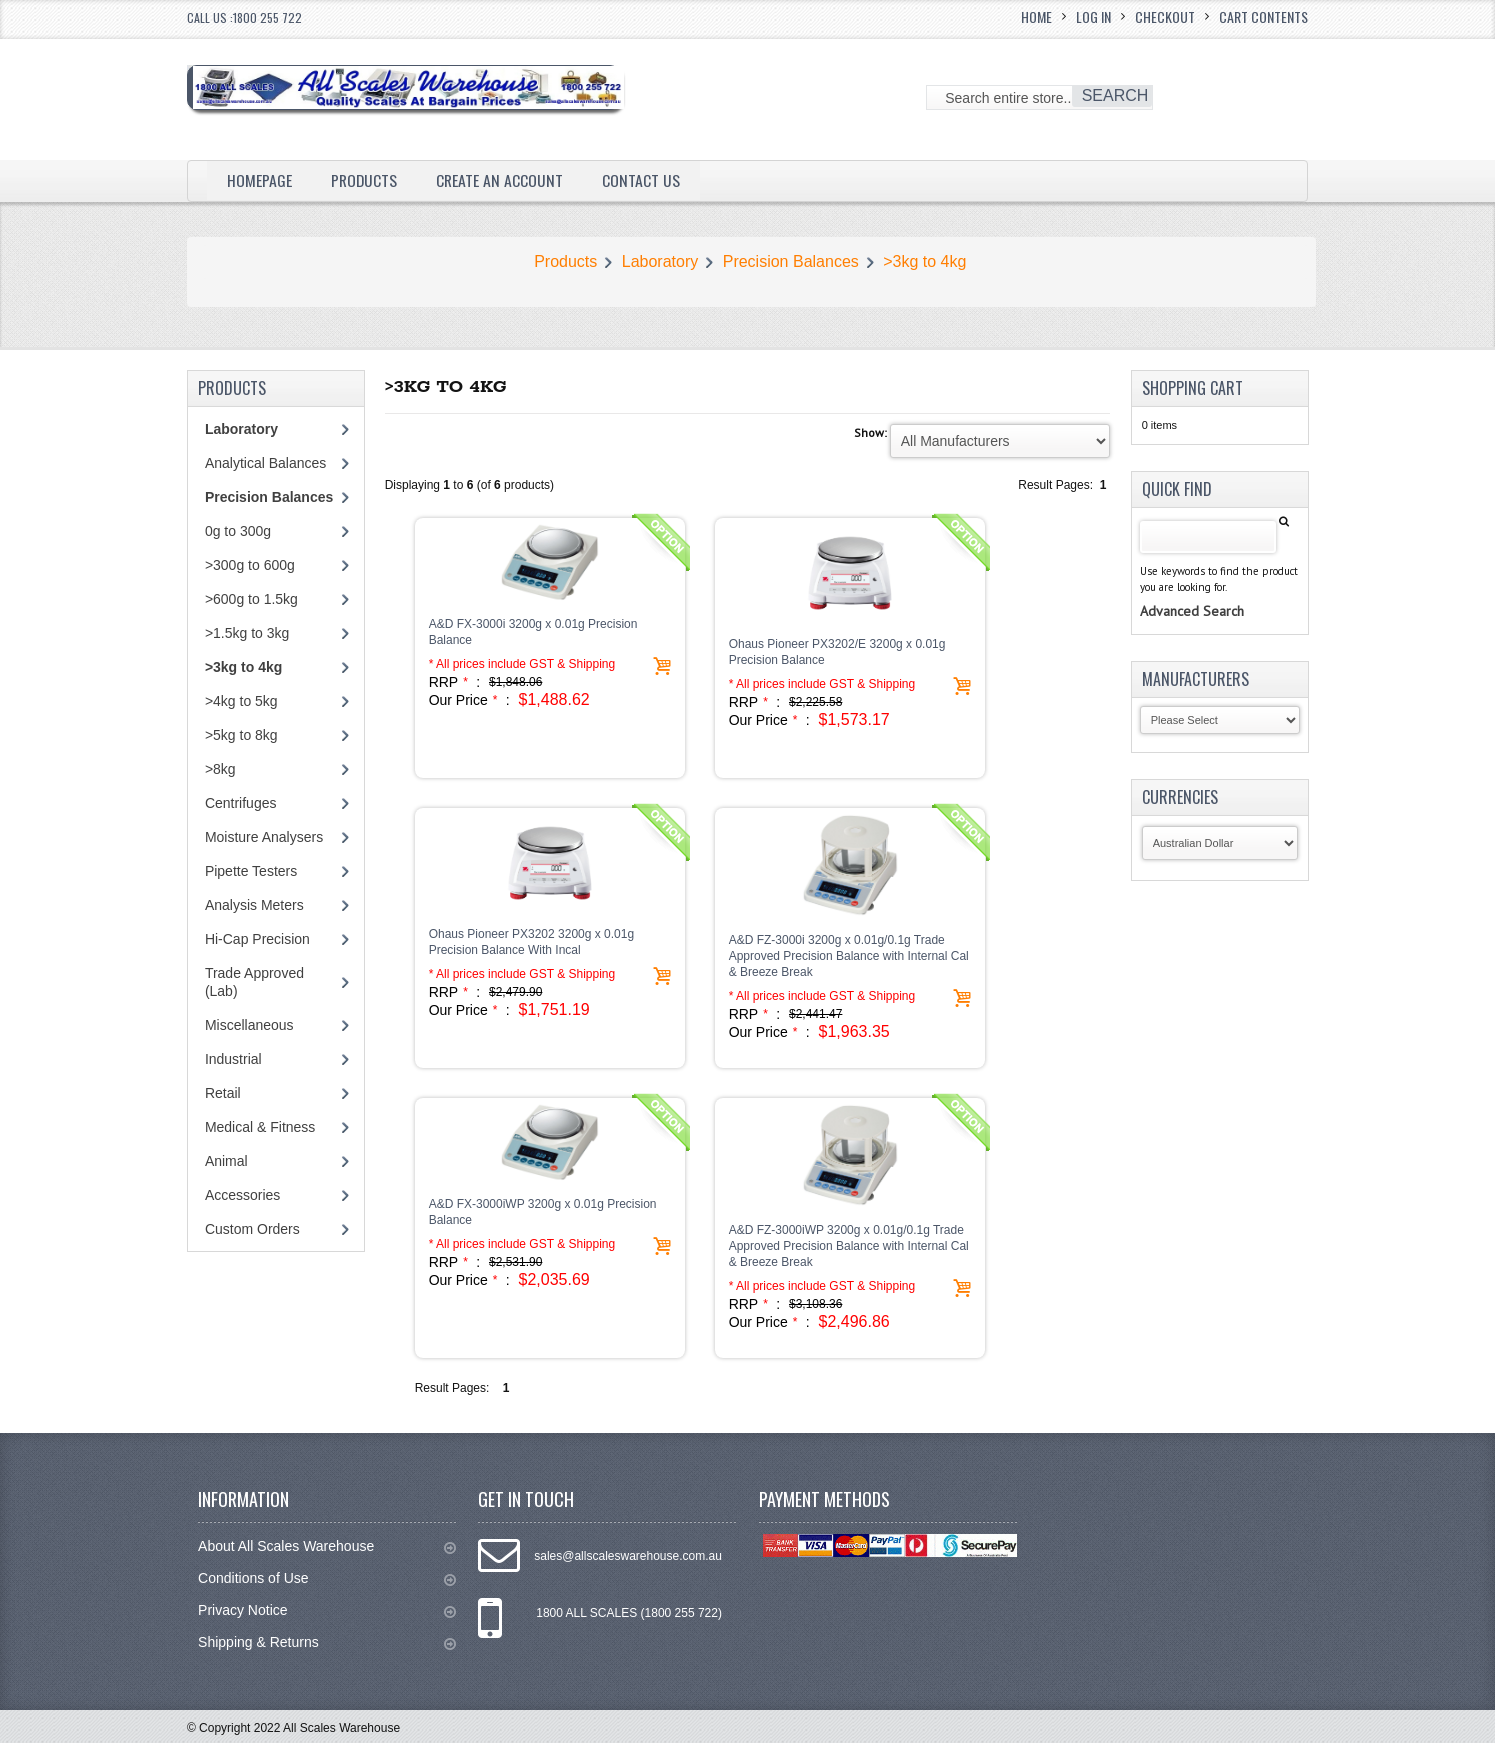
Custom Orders (252, 1229)
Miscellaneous (249, 1025)
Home (1036, 16)
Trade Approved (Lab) (254, 982)
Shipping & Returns (327, 1642)
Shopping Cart (1192, 388)
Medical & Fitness (260, 1127)
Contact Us (644, 180)
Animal (226, 1161)
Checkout (1165, 16)
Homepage (259, 180)
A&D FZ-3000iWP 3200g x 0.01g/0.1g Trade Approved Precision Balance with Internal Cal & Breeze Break (849, 1246)
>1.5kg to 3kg (247, 633)
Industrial (233, 1059)
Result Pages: (452, 1388)
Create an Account (502, 180)
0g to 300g (238, 531)
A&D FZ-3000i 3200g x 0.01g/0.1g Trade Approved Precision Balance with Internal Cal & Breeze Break (849, 956)
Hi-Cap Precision (257, 939)
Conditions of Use (327, 1578)
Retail (223, 1093)
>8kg (220, 769)
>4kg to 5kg (241, 701)
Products (365, 180)
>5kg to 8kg (241, 735)
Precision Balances (791, 261)
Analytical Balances (265, 463)
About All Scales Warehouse (327, 1546)
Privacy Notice (327, 1610)
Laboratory (660, 261)
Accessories (242, 1195)
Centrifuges (241, 803)
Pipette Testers (251, 871)
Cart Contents (1263, 16)
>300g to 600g (250, 565)
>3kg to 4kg (924, 261)
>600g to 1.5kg (251, 599)
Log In (1093, 16)
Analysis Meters (254, 905)
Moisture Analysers (264, 837)
